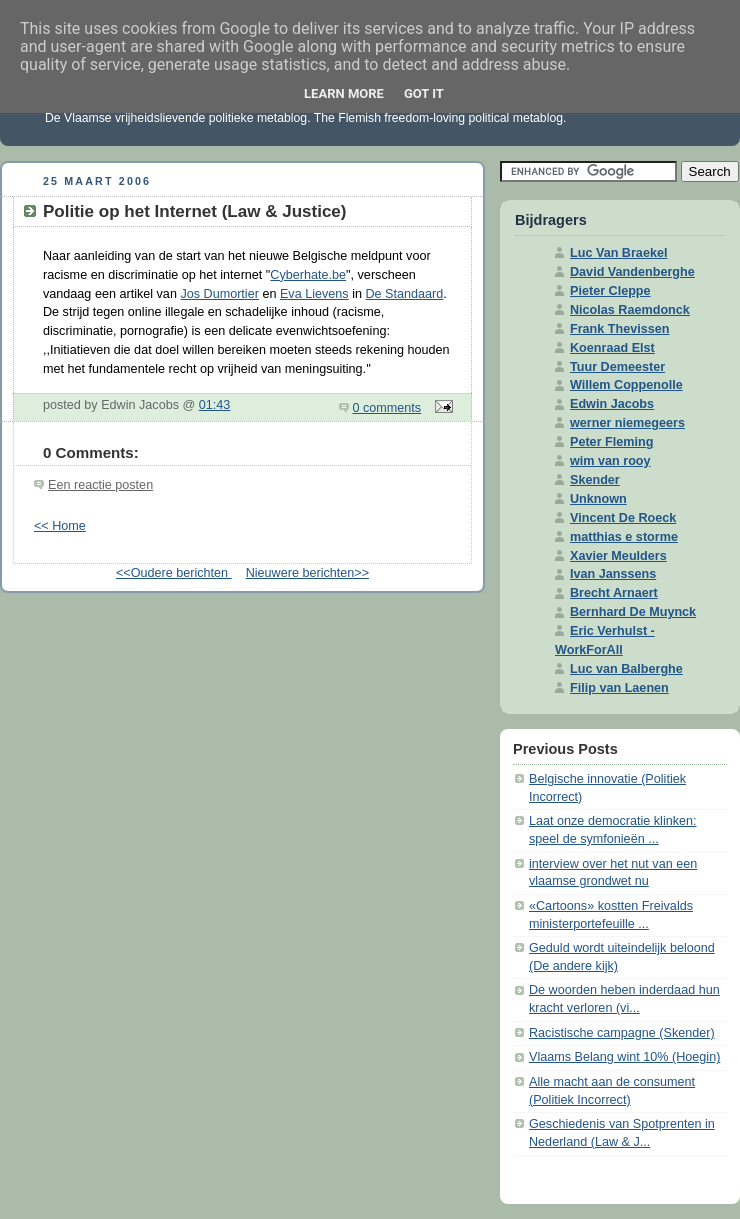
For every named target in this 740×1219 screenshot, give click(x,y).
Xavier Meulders (618, 556)
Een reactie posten (100, 485)
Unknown (598, 499)
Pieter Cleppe (610, 291)
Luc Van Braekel (618, 253)
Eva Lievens (314, 294)
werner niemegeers (627, 423)
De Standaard (404, 294)
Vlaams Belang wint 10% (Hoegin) (624, 1057)
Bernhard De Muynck (633, 612)
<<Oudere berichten (174, 573)
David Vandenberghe (632, 272)
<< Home (60, 526)
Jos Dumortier (219, 294)
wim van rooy (610, 461)
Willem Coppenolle (626, 385)
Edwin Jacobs (612, 404)
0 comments (387, 408)
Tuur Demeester (617, 367)
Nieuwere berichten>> (307, 573)
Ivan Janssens (613, 574)
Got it (424, 93)
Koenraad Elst (612, 348)
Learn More (344, 93)
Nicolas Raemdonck (630, 310)
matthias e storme (624, 537)
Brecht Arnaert (614, 593)
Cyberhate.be (308, 275)
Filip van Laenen (619, 688)
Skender (595, 480)
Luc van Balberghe (626, 669)
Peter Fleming (611, 442)
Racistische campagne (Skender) (622, 1033)
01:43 (215, 405)
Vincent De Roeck (623, 518)
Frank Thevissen (620, 329)
